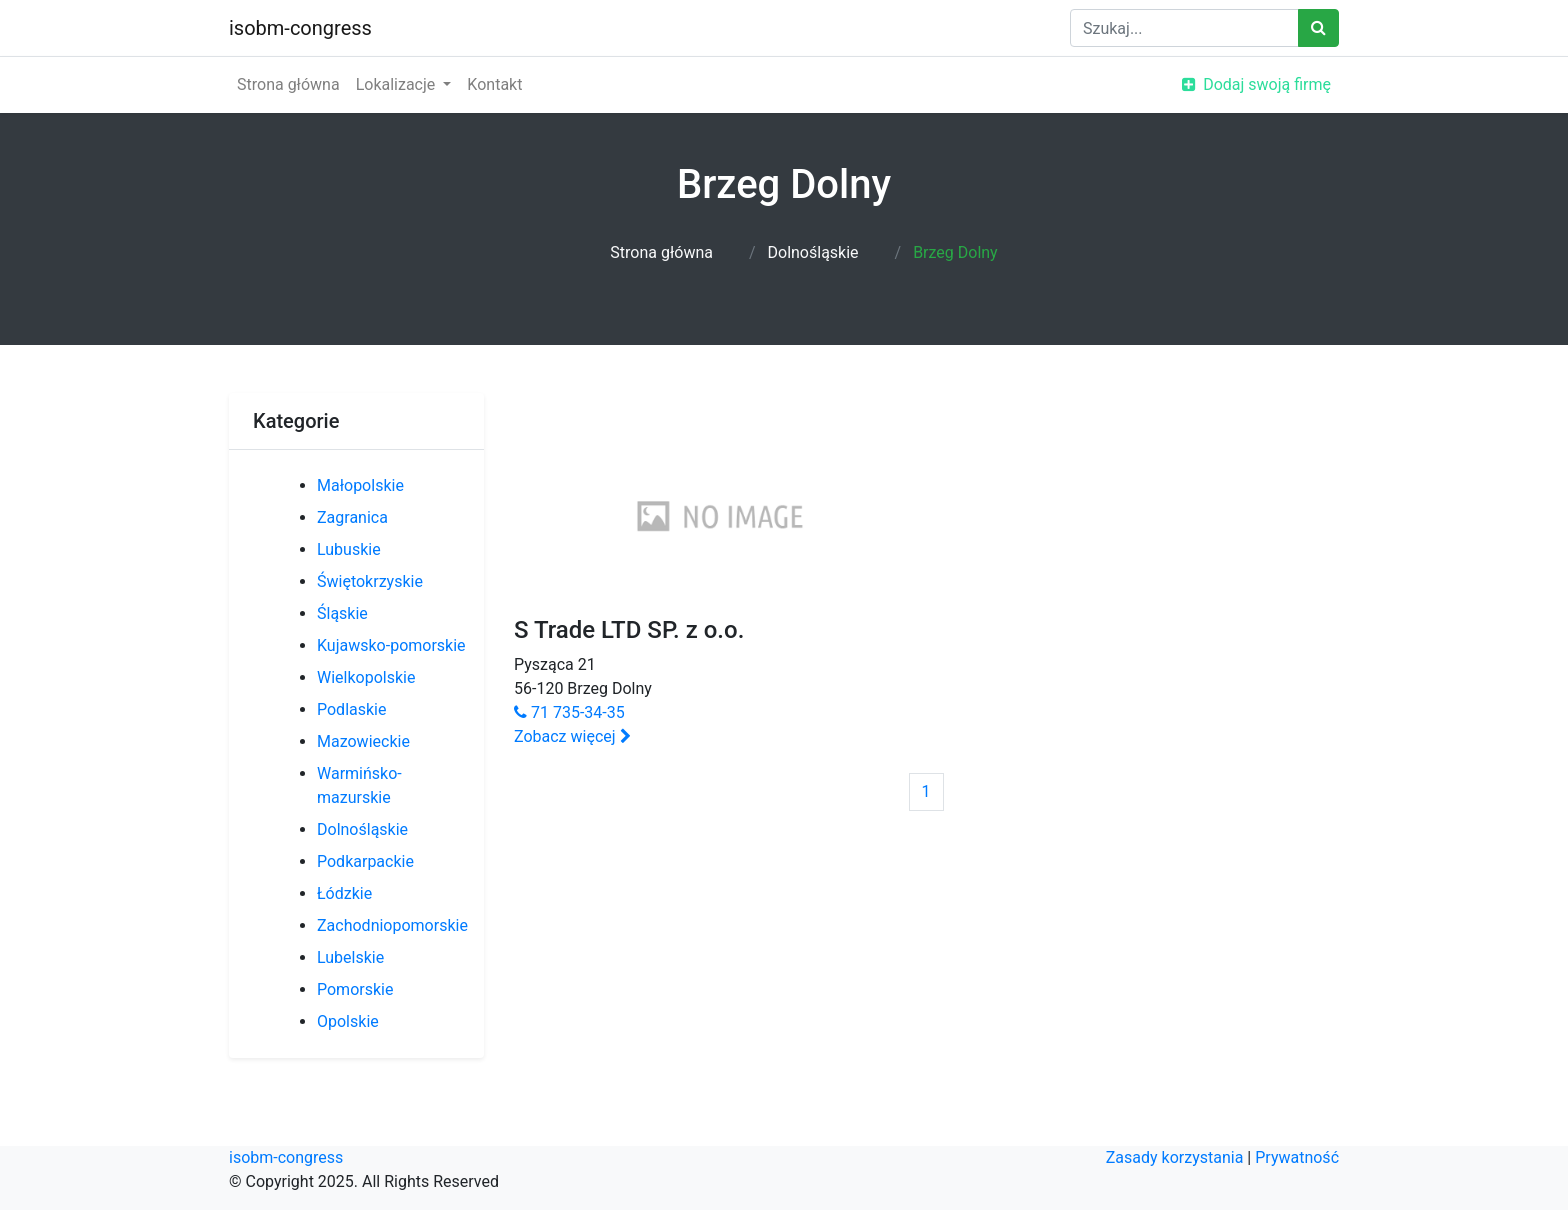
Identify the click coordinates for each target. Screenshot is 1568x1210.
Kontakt (494, 84)
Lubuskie (349, 549)
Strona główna (288, 84)
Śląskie (342, 613)
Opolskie (348, 1021)
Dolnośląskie (813, 252)
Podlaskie (351, 709)
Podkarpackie (365, 861)
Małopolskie (360, 485)
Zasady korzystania (1175, 1157)
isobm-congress (300, 28)
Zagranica (352, 517)
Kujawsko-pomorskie (391, 645)
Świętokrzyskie (370, 581)
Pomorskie (355, 989)
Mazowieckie (363, 741)
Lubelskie (350, 957)
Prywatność (1297, 1157)
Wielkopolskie (366, 677)
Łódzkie (344, 893)
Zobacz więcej (572, 736)
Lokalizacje (398, 84)
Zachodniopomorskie (392, 925)
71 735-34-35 (569, 712)
